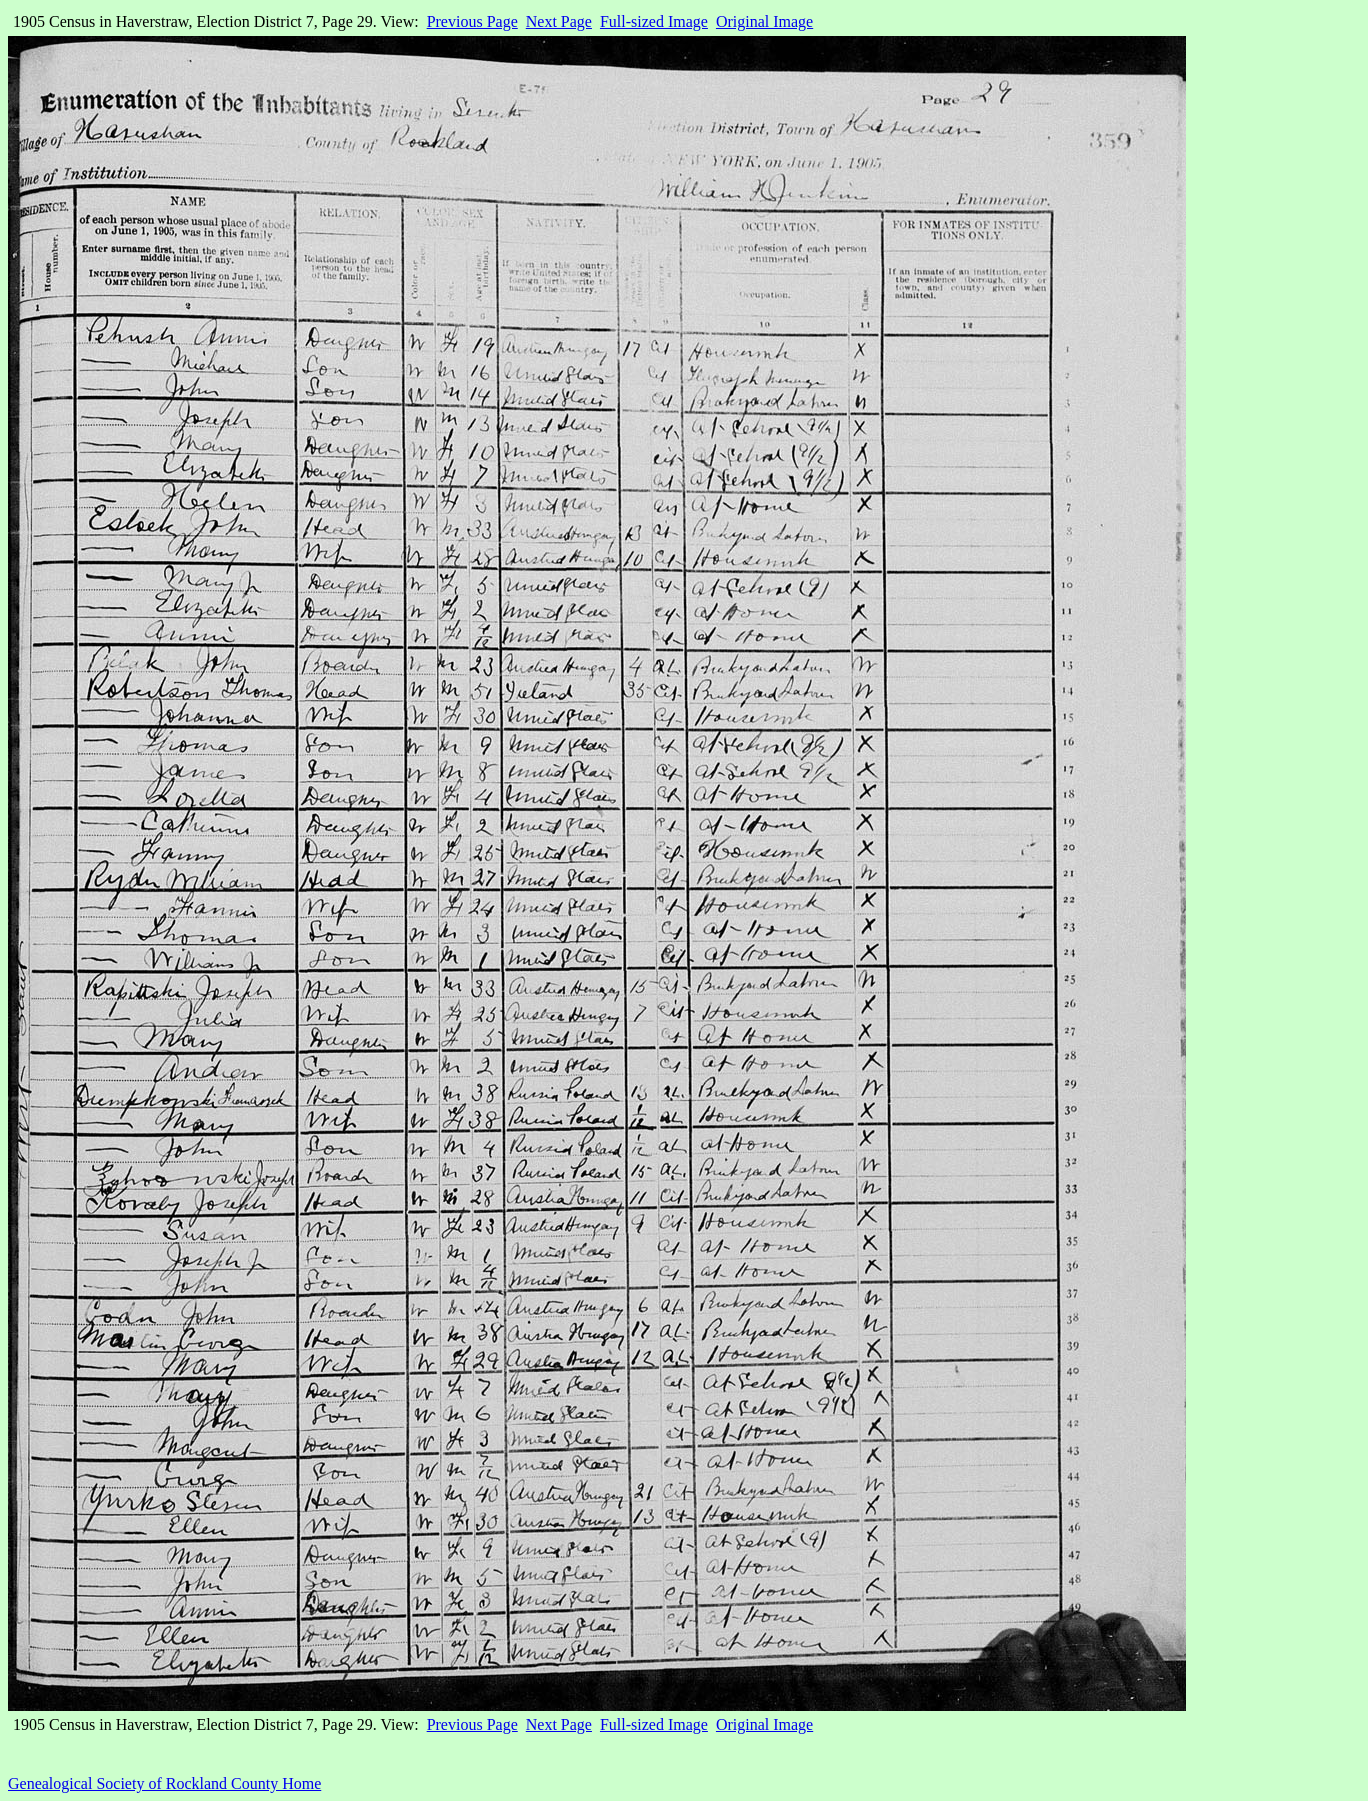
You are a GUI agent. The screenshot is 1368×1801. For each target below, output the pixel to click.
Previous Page (472, 21)
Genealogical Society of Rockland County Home (164, 1783)
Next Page (559, 21)
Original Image (764, 21)
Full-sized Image (654, 21)
